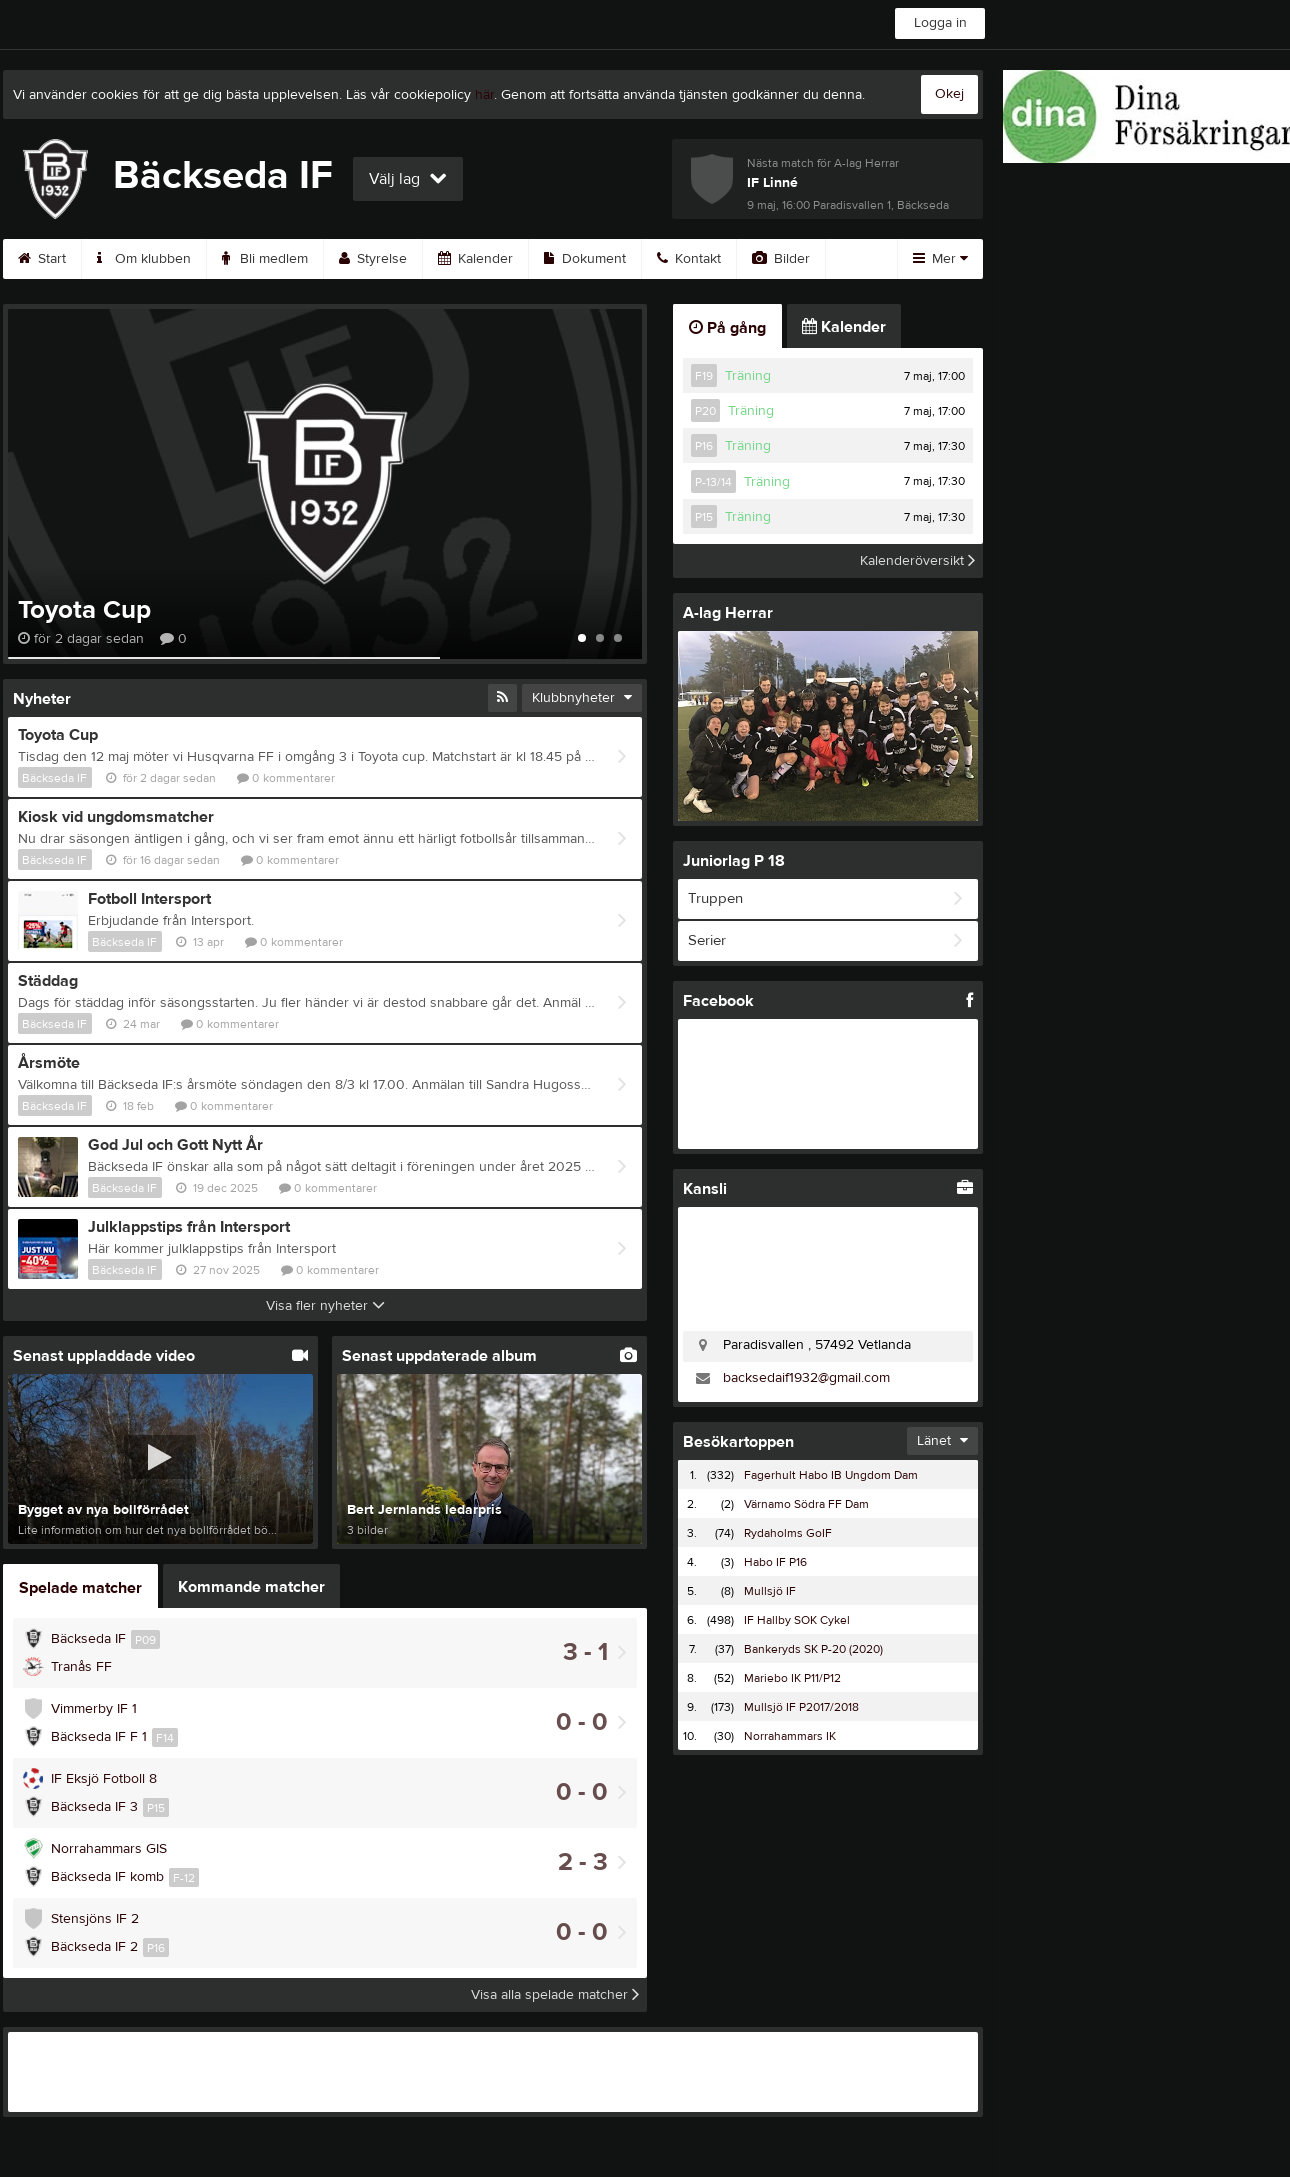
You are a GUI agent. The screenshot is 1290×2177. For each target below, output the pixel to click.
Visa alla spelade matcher (555, 1995)
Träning (748, 376)
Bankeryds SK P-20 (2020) (813, 1649)
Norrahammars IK (790, 1736)
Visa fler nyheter (325, 1306)
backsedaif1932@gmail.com (806, 1378)
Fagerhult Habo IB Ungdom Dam (831, 1475)
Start (42, 259)
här (484, 95)
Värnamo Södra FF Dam (806, 1504)
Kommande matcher (251, 1587)
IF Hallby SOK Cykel (797, 1620)
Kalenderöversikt (917, 561)
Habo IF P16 (775, 1562)
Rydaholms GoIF (788, 1533)
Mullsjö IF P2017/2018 (801, 1707)
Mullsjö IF (770, 1591)
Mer (940, 259)
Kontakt (689, 259)
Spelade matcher (80, 1588)
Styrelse (373, 259)
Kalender (475, 259)
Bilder (781, 259)
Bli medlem (265, 259)
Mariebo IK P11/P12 (792, 1678)
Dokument (585, 259)
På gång (727, 328)
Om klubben (144, 259)
